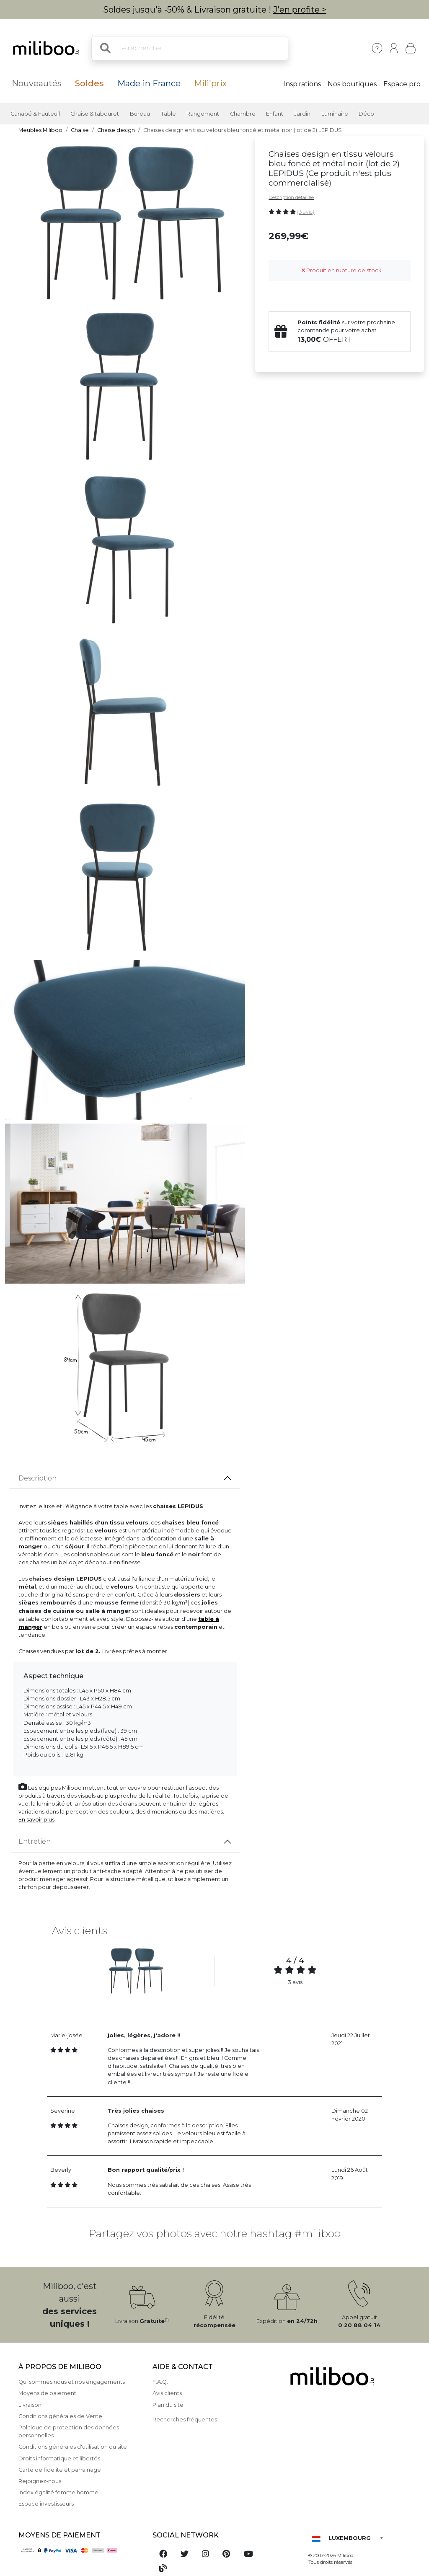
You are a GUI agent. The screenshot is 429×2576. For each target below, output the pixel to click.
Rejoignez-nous (39, 2481)
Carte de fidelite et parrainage (59, 2470)
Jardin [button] (302, 114)
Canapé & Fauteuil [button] (35, 114)
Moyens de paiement (47, 2393)
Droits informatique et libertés (59, 2458)
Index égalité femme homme (58, 2492)
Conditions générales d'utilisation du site (72, 2447)
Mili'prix (210, 83)
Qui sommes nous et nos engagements (71, 2382)
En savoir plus (36, 1819)
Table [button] (168, 114)
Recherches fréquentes (184, 2419)
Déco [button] (366, 114)
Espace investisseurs (46, 2504)
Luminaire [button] (334, 114)
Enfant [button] (274, 114)
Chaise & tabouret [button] (94, 114)
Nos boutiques (352, 84)
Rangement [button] (202, 114)
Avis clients (167, 2393)
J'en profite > (299, 10)
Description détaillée (291, 197)
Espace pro (402, 84)
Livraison (29, 2405)
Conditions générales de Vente (60, 2416)
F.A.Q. (160, 2382)
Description (37, 1478)
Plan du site (167, 2405)
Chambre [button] (243, 114)
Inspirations (302, 84)
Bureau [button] (140, 114)
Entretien (34, 1841)
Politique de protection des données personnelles (68, 2431)
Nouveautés (37, 83)
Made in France (149, 83)
